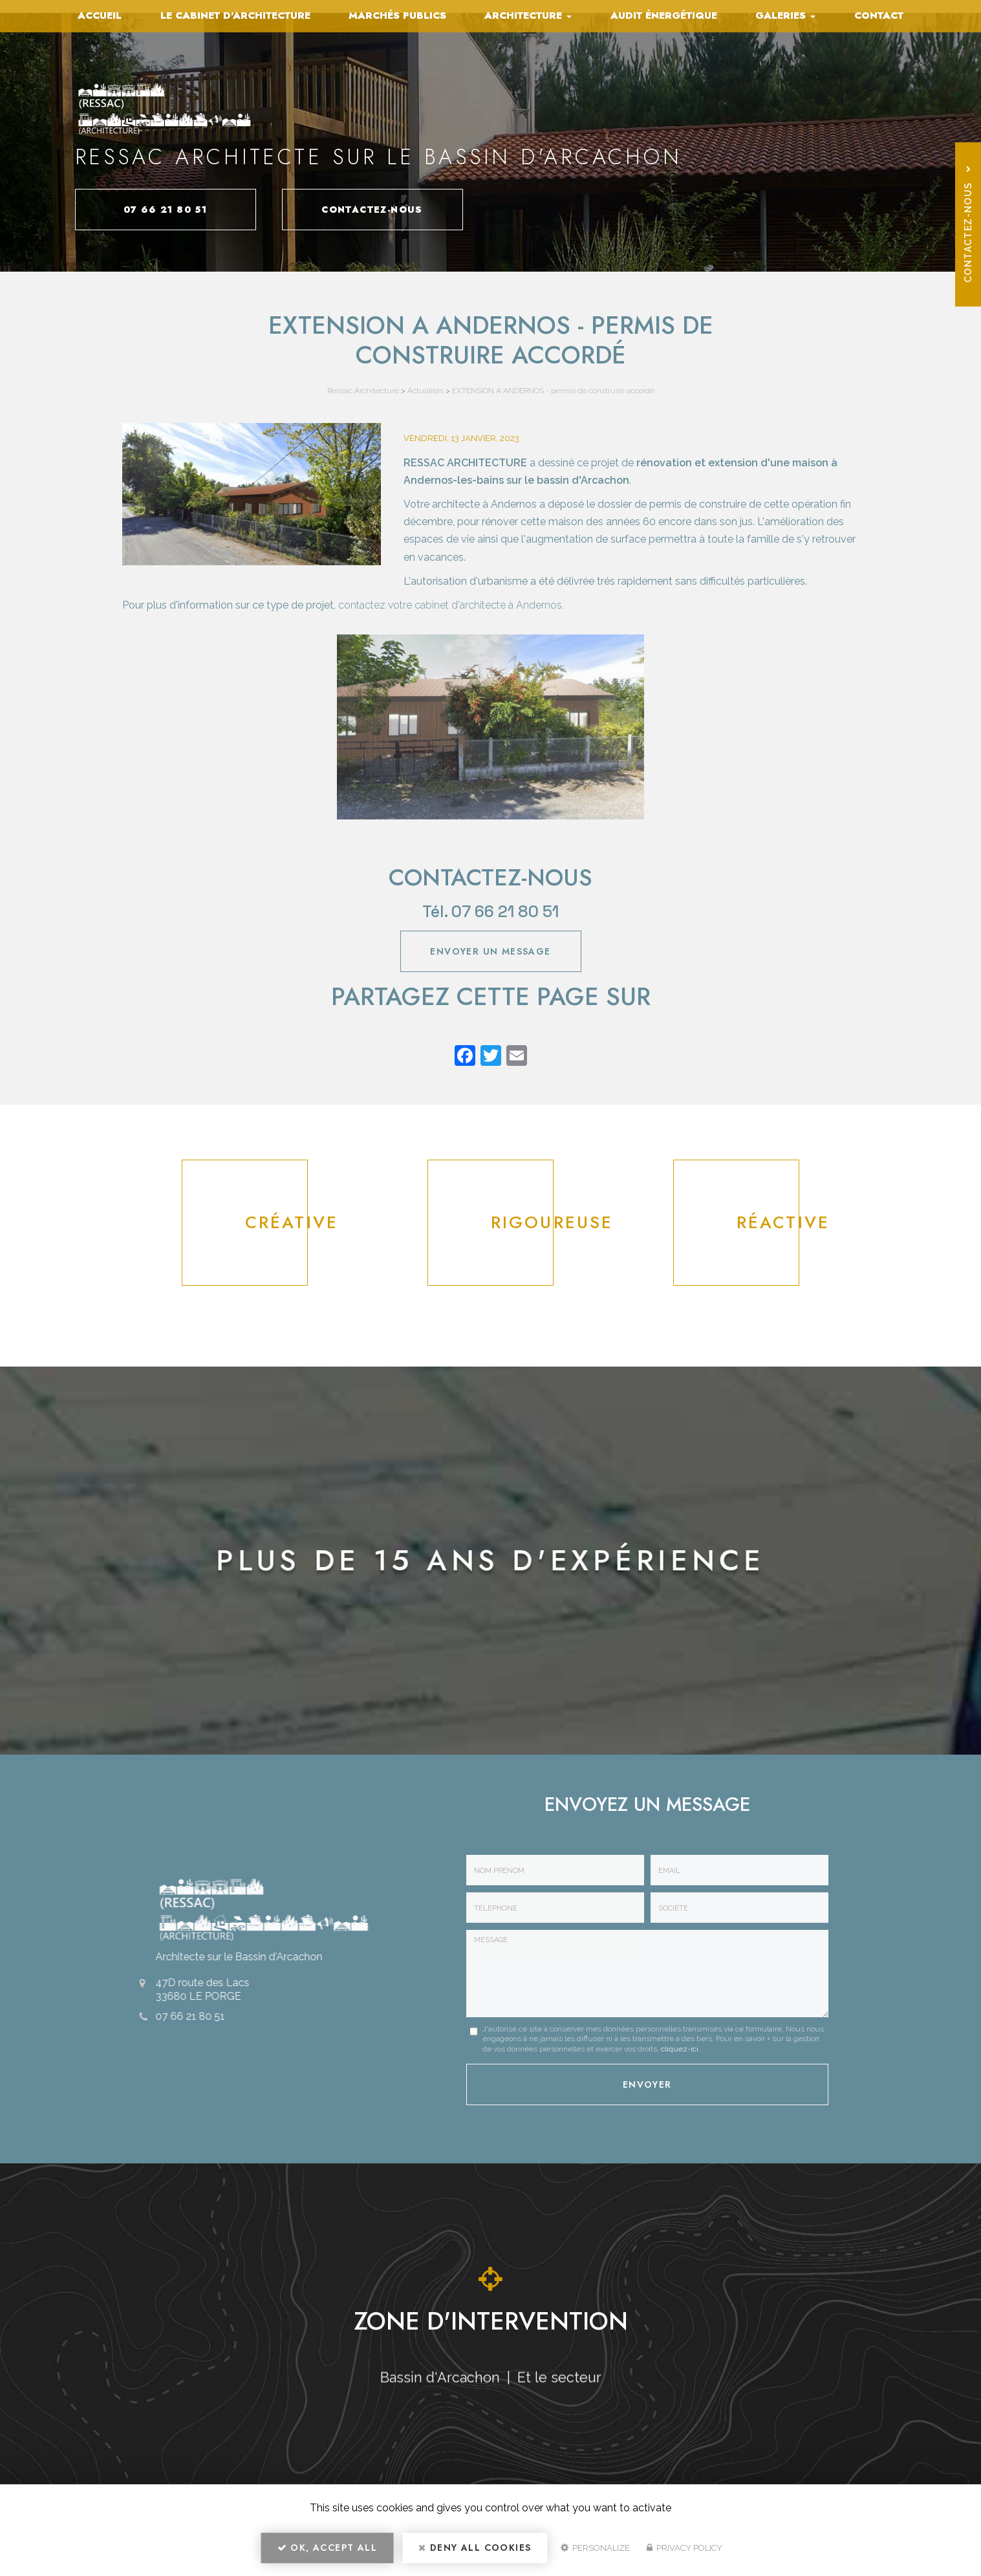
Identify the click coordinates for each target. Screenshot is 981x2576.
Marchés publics (397, 15)
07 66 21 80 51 (166, 209)
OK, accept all (327, 2547)
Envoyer (647, 2084)
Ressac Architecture (363, 390)
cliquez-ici (679, 2048)
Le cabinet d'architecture (235, 15)
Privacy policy (684, 2548)
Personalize (595, 2548)
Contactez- (372, 209)
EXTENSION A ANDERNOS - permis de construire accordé (553, 390)
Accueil (100, 15)
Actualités (425, 390)
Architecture (528, 15)
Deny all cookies (474, 2547)
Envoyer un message (490, 951)
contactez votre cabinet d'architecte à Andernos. (451, 605)
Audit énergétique (663, 15)
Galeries (785, 15)
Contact (878, 15)
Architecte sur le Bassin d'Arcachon (230, 1957)
